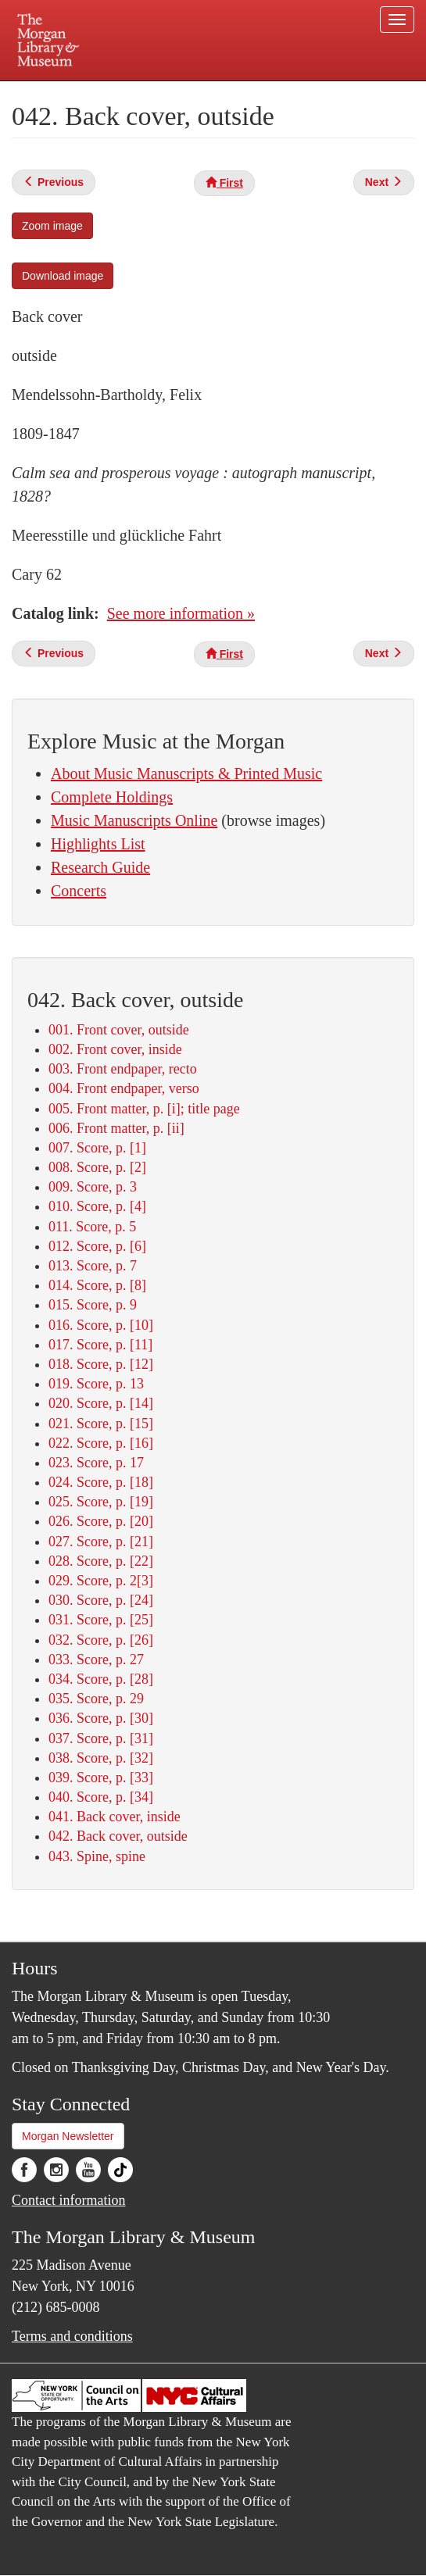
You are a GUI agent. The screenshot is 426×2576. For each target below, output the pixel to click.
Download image (62, 276)
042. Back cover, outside (118, 1836)
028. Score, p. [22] (100, 1561)
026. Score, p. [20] (100, 1521)
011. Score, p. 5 (92, 1226)
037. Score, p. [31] (100, 1738)
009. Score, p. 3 (92, 1187)
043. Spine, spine (96, 1856)
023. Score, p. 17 (96, 1462)
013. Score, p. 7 (92, 1266)
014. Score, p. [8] (97, 1285)
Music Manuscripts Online (134, 820)
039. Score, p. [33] (100, 1777)
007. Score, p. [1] (97, 1148)
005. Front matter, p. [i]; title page (144, 1109)
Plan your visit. (82, 92)
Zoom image (52, 226)
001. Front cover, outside (118, 1030)
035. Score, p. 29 (96, 1698)
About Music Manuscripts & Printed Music (186, 773)
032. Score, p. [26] (100, 1640)
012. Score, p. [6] (97, 1246)
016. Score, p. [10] (100, 1325)
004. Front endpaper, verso (123, 1088)
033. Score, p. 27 (96, 1659)
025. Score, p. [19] (100, 1502)
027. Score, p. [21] (100, 1541)
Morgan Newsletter (68, 2136)
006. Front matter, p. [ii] (116, 1128)
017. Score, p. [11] (100, 1344)
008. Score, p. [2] (97, 1167)
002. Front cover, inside (115, 1049)
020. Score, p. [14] (100, 1403)
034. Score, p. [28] (100, 1679)
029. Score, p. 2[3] (100, 1580)
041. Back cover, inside (114, 1816)
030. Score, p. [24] (100, 1600)
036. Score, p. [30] (100, 1718)
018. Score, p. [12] (100, 1364)
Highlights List (98, 843)
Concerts (78, 890)
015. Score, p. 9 (92, 1305)
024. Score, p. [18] (100, 1482)
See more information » (181, 613)
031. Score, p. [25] (100, 1619)
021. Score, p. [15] (100, 1423)
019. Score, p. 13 (96, 1384)
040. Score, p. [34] (100, 1797)
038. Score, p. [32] (100, 1758)
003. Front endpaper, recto (122, 1069)
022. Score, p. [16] (100, 1443)
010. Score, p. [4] (97, 1206)
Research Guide (100, 867)
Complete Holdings (112, 797)
